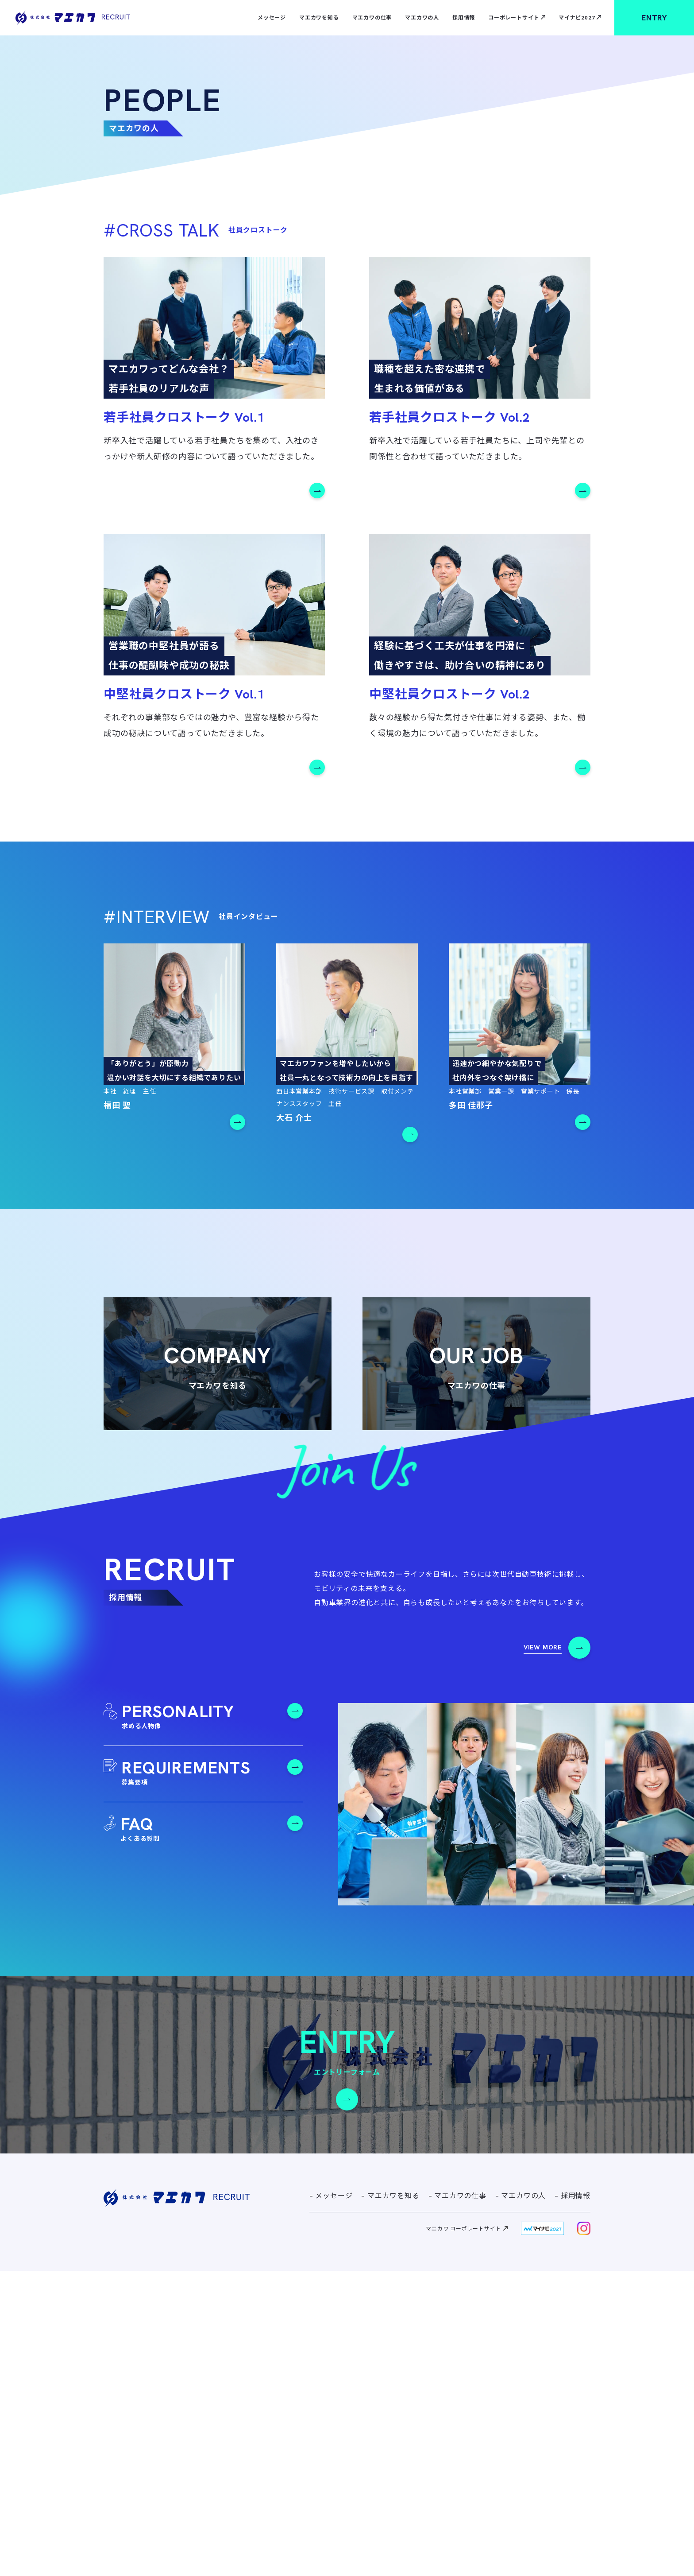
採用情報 (463, 17)
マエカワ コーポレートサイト (463, 2533)
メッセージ (272, 17)
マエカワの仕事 (372, 17)
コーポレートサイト (513, 17)
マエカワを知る (319, 17)
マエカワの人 (422, 17)
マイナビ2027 (577, 17)
